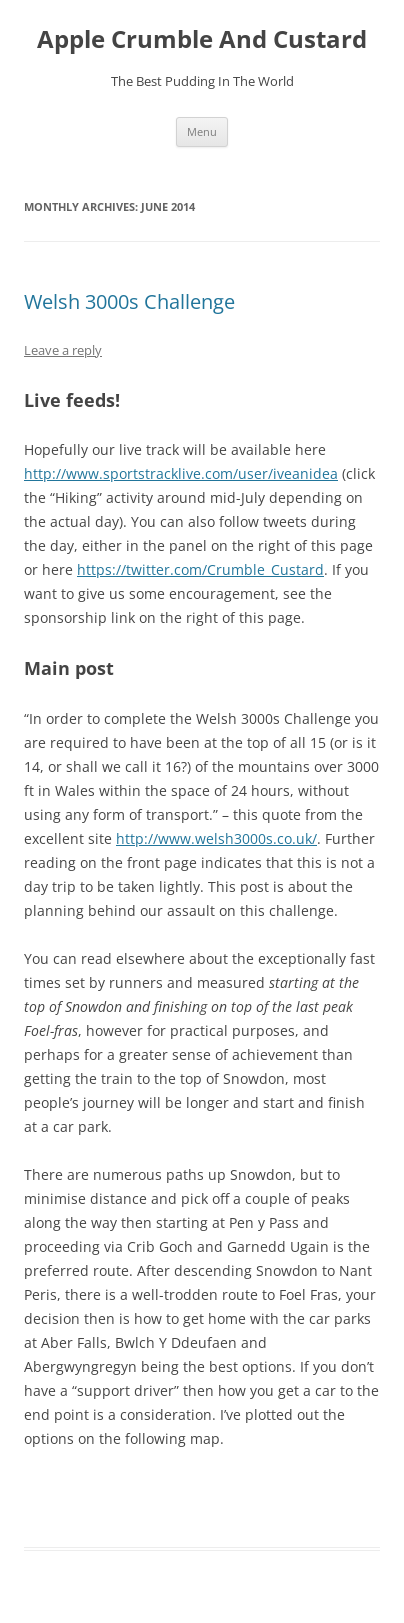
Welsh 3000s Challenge (129, 301)
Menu (202, 131)
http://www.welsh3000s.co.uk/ (216, 838)
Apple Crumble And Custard (202, 39)
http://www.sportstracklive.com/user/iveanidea (181, 473)
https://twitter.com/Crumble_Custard (200, 569)
